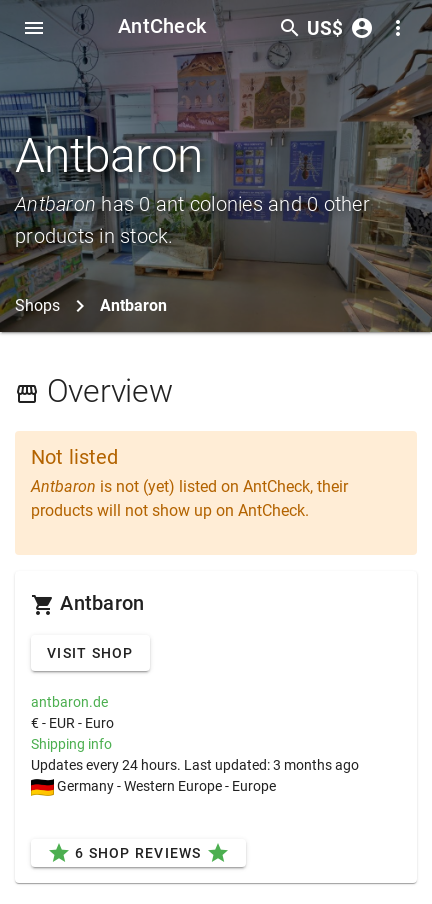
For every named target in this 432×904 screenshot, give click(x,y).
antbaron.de (69, 702)
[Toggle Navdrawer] (34, 28)
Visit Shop (90, 653)
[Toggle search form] (290, 28)
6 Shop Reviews (138, 853)
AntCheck (162, 26)
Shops (37, 305)
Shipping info (71, 744)
